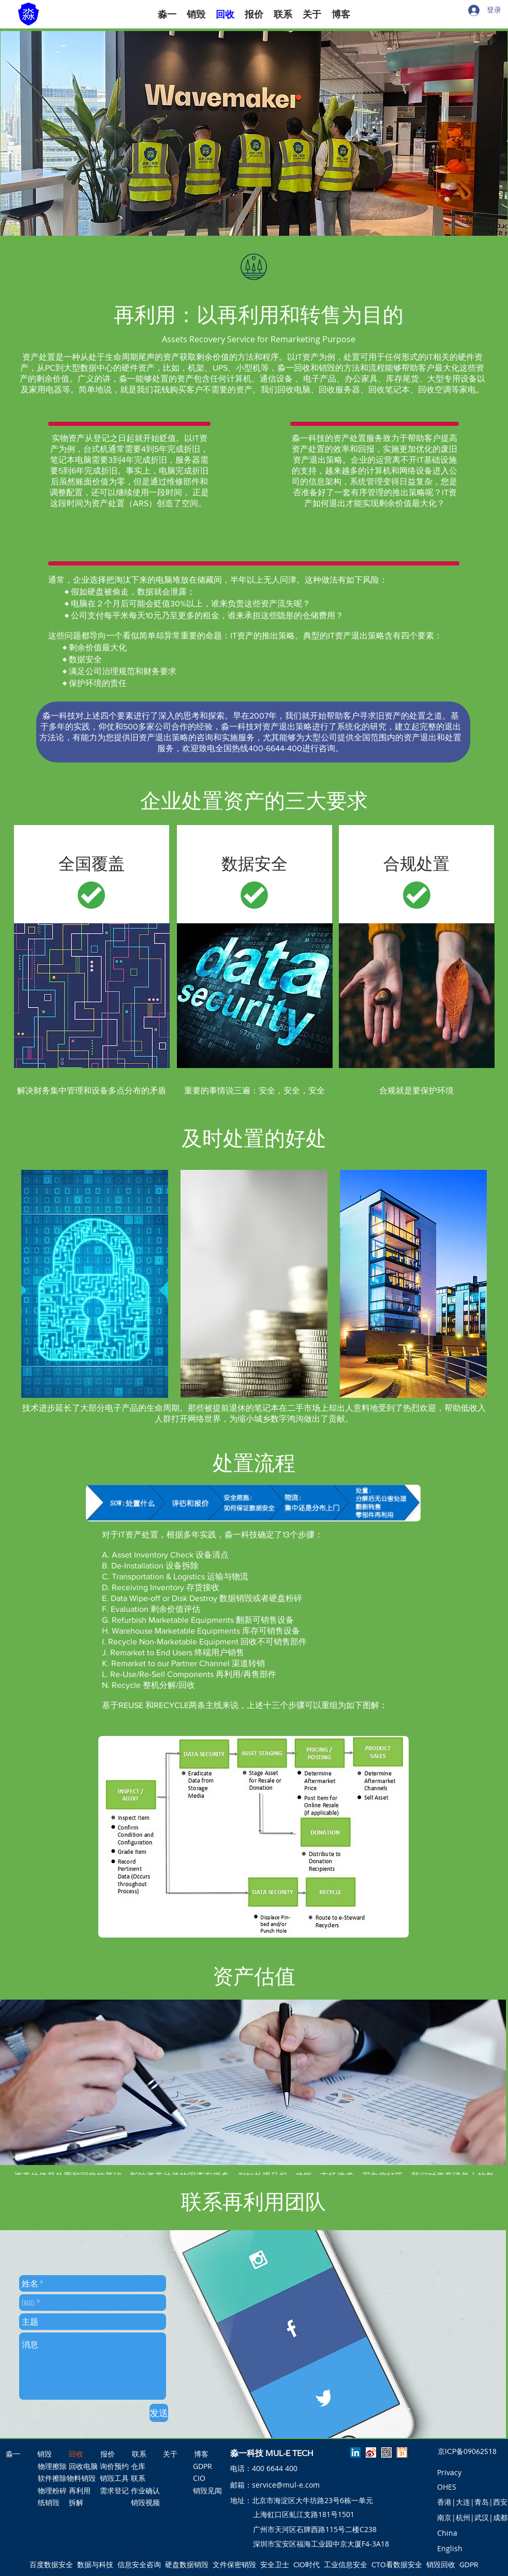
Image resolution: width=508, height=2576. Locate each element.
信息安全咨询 (139, 2564)
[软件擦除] (52, 2478)
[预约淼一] (402, 2452)
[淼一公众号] (386, 2452)
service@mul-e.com (286, 2485)
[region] (94, 1284)
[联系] (145, 2478)
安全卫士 (274, 2564)
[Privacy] (449, 2472)
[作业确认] (145, 2490)
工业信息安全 (345, 2564)
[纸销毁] (48, 2502)
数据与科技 (95, 2564)
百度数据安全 (51, 2564)
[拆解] (76, 2502)
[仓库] (138, 2466)
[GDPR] (205, 2466)
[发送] (159, 2413)
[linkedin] (355, 2452)
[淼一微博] (371, 2452)
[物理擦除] (52, 2466)
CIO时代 (306, 2564)
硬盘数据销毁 (186, 2564)
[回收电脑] (83, 2466)
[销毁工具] (114, 2478)
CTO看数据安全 (396, 2564)
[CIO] (205, 2478)
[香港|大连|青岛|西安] (472, 2502)
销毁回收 (440, 2564)
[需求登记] (114, 2490)
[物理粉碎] (52, 2490)
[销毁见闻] (207, 2490)
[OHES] (447, 2487)
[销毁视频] (145, 2502)
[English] (449, 2548)
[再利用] (82, 2490)
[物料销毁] (81, 2478)
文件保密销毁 (234, 2564)
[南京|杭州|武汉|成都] (472, 2517)
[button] (254, 133)
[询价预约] (114, 2466)
